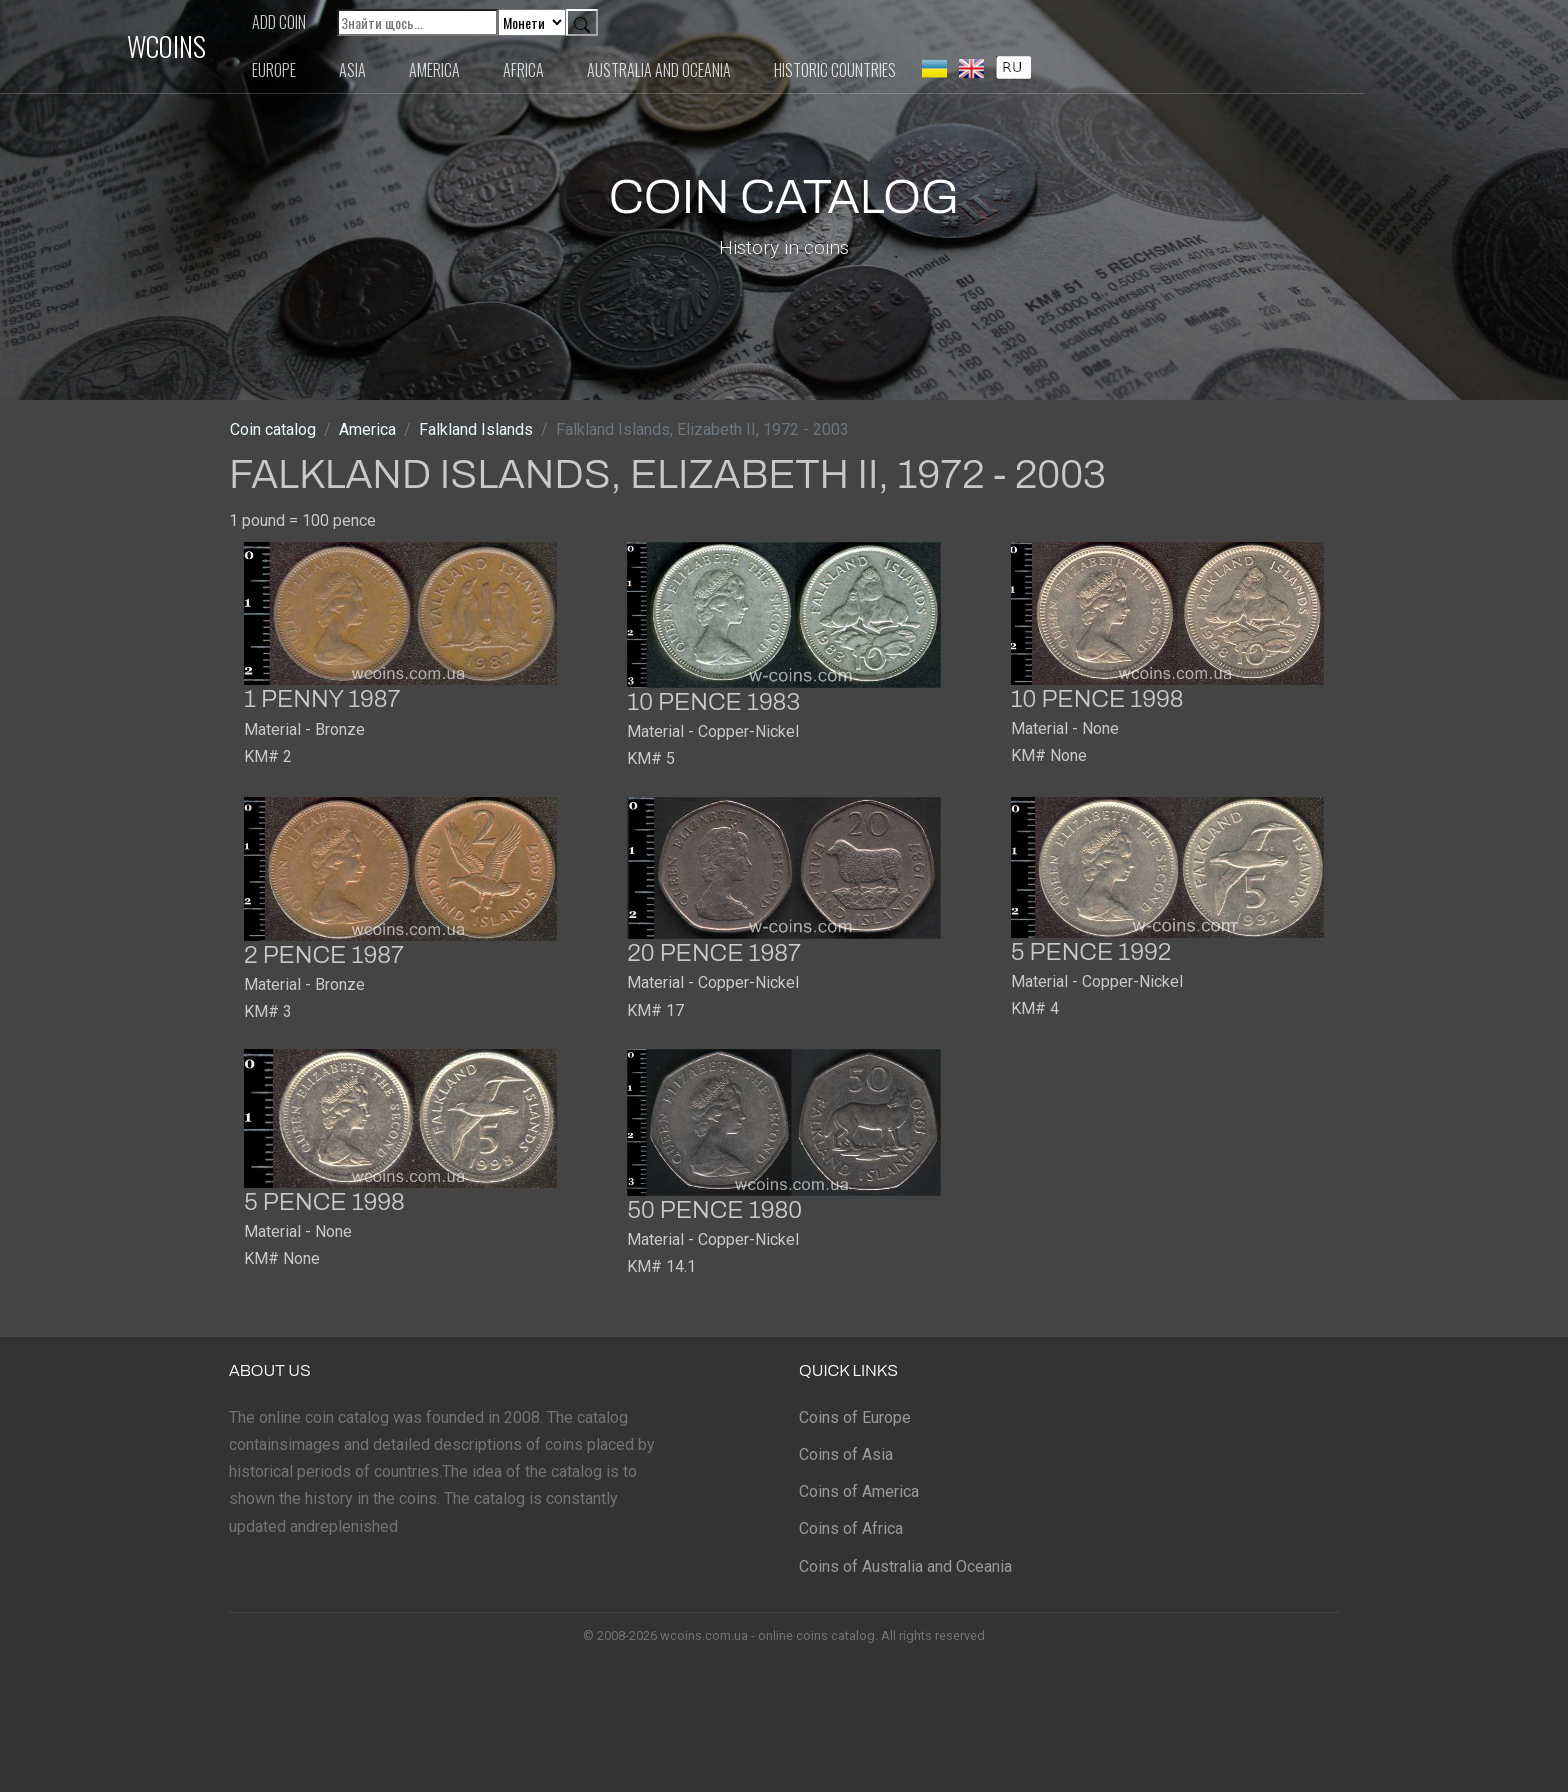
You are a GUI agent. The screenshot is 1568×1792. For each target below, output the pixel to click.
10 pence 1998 (1097, 699)
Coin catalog (273, 429)
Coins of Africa (851, 1528)
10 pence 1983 (713, 702)
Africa (625, 70)
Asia (454, 70)
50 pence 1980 (714, 1210)
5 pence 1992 (1091, 952)
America (536, 70)
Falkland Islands (476, 429)
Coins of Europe (855, 1417)
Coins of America (859, 1491)
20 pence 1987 (714, 953)
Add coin (381, 22)
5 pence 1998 (324, 1202)
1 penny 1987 (322, 699)
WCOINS (268, 46)
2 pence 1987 (324, 955)
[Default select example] (634, 22)
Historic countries (937, 70)
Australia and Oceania (761, 70)
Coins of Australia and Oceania (905, 1566)
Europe (376, 70)
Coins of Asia (846, 1454)
